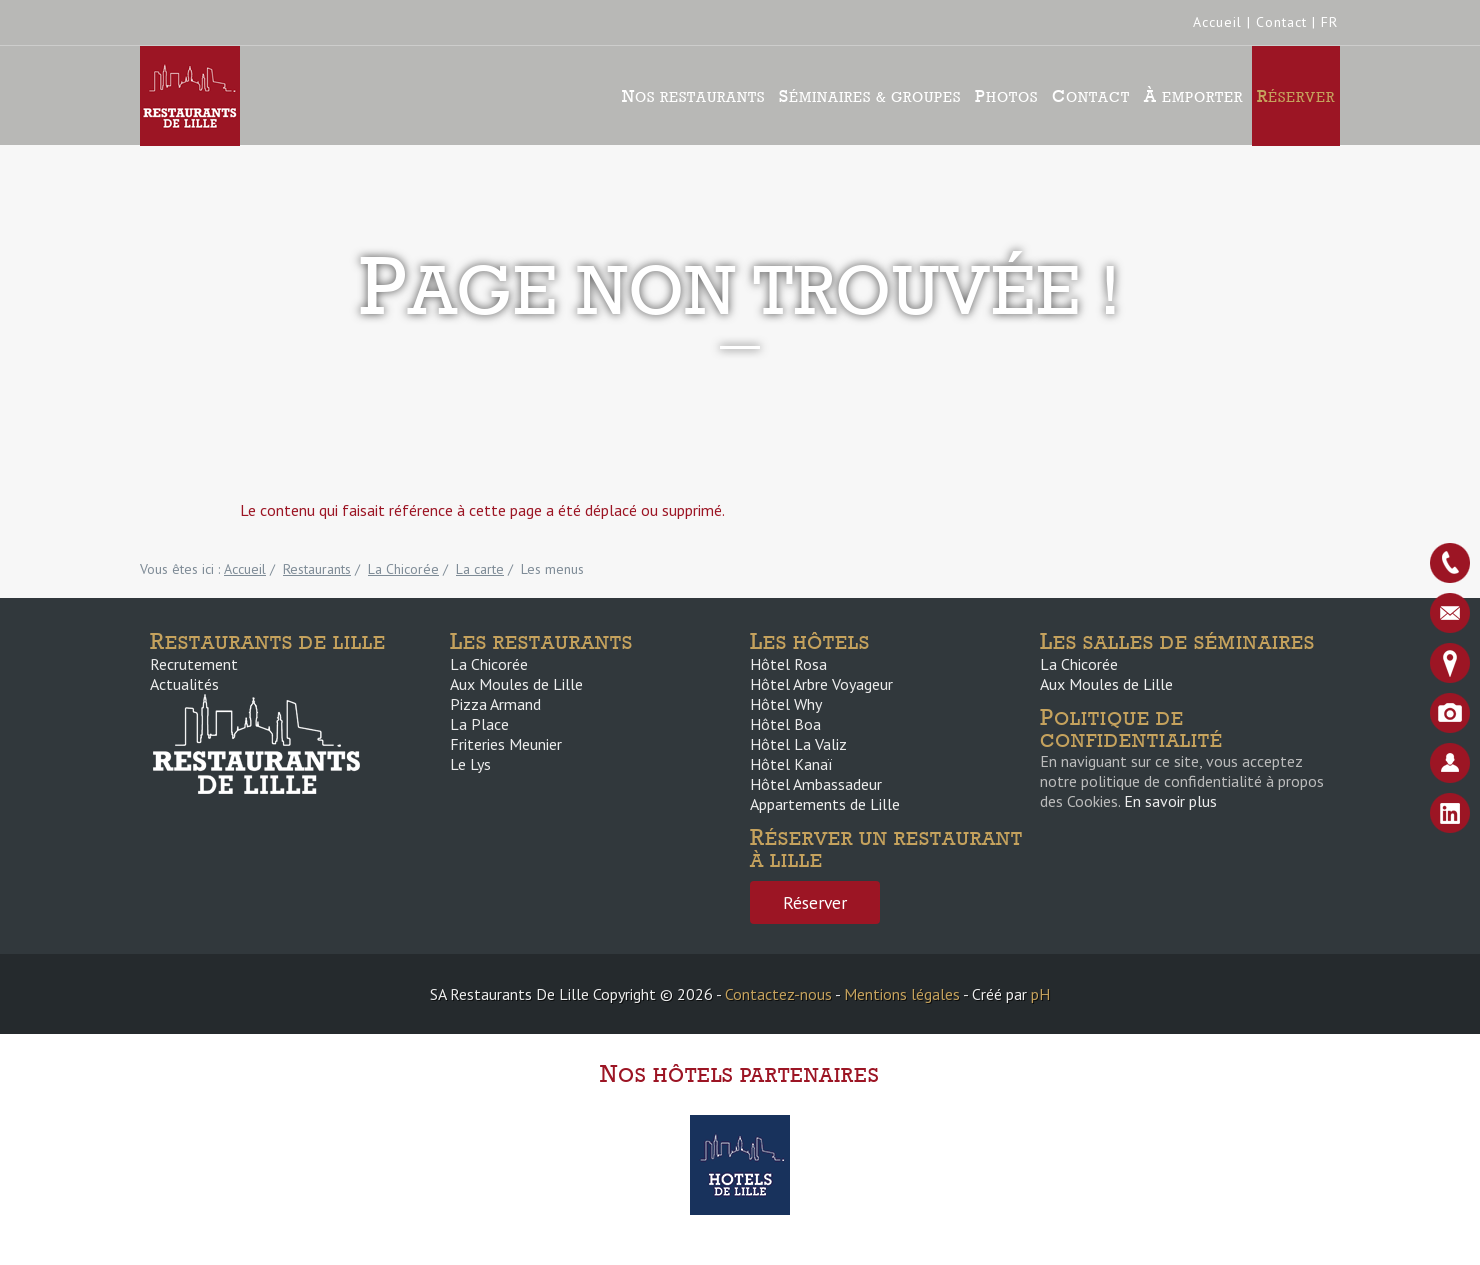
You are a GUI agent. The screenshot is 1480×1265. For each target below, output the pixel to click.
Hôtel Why (786, 704)
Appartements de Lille (825, 804)
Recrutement (194, 664)
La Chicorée (489, 664)
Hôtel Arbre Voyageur (821, 684)
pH (1040, 994)
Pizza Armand (495, 704)
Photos (1006, 96)
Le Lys (470, 764)
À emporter (1193, 96)
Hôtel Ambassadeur (816, 784)
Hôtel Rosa (788, 664)
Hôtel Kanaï (791, 764)
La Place (479, 724)
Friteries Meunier (506, 744)
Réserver (1296, 96)
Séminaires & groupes (870, 96)
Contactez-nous (778, 994)
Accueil (1217, 22)
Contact (1281, 22)
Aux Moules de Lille (516, 684)
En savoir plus (1170, 801)
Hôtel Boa (785, 724)
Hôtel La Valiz (798, 744)
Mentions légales (902, 994)
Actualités (184, 684)
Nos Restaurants (693, 96)
